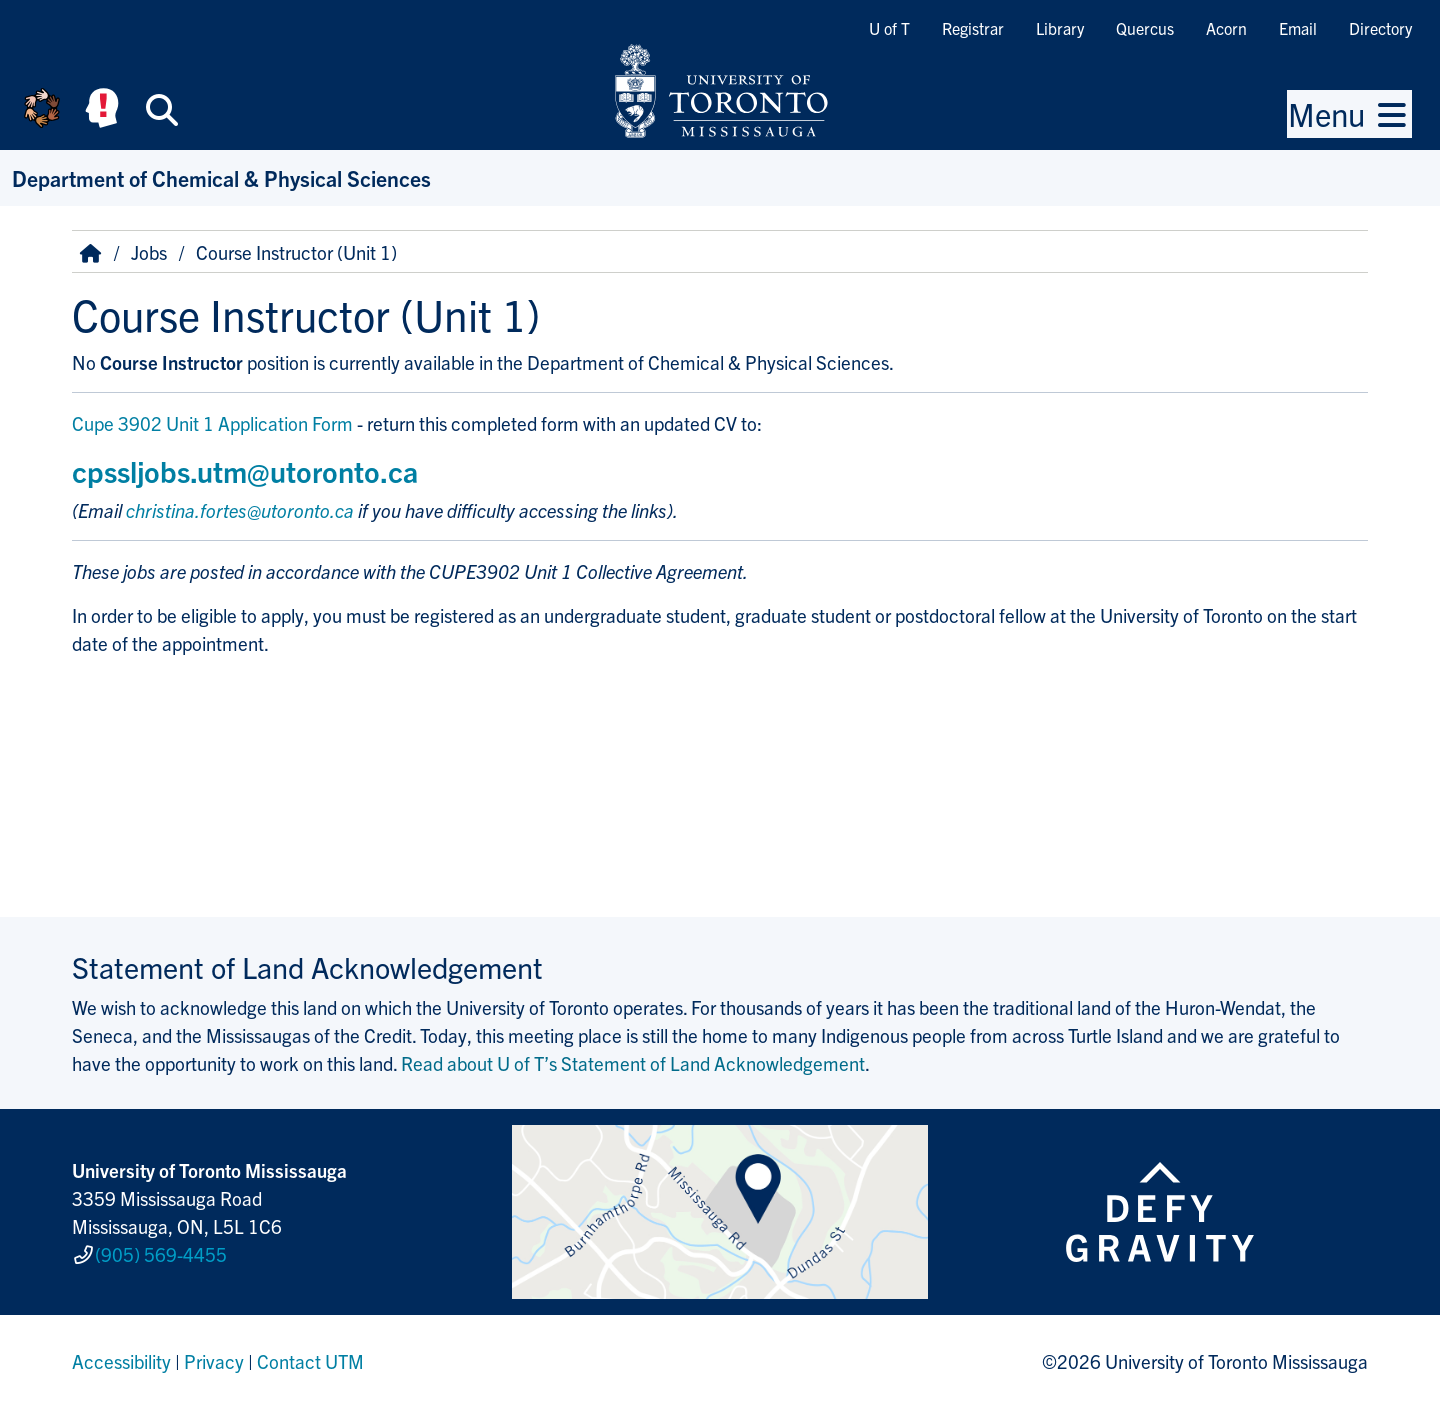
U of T (889, 28)
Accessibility (121, 1361)
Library (1060, 28)
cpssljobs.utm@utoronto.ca (245, 470)
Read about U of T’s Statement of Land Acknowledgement (633, 1063)
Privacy (214, 1361)
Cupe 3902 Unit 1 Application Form (212, 423)
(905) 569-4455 (161, 1254)
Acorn (1226, 28)
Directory (1380, 28)
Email (1298, 28)
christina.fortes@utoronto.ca (240, 510)
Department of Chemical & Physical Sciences (221, 177)
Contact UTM (310, 1361)
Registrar (973, 28)
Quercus (1145, 28)
